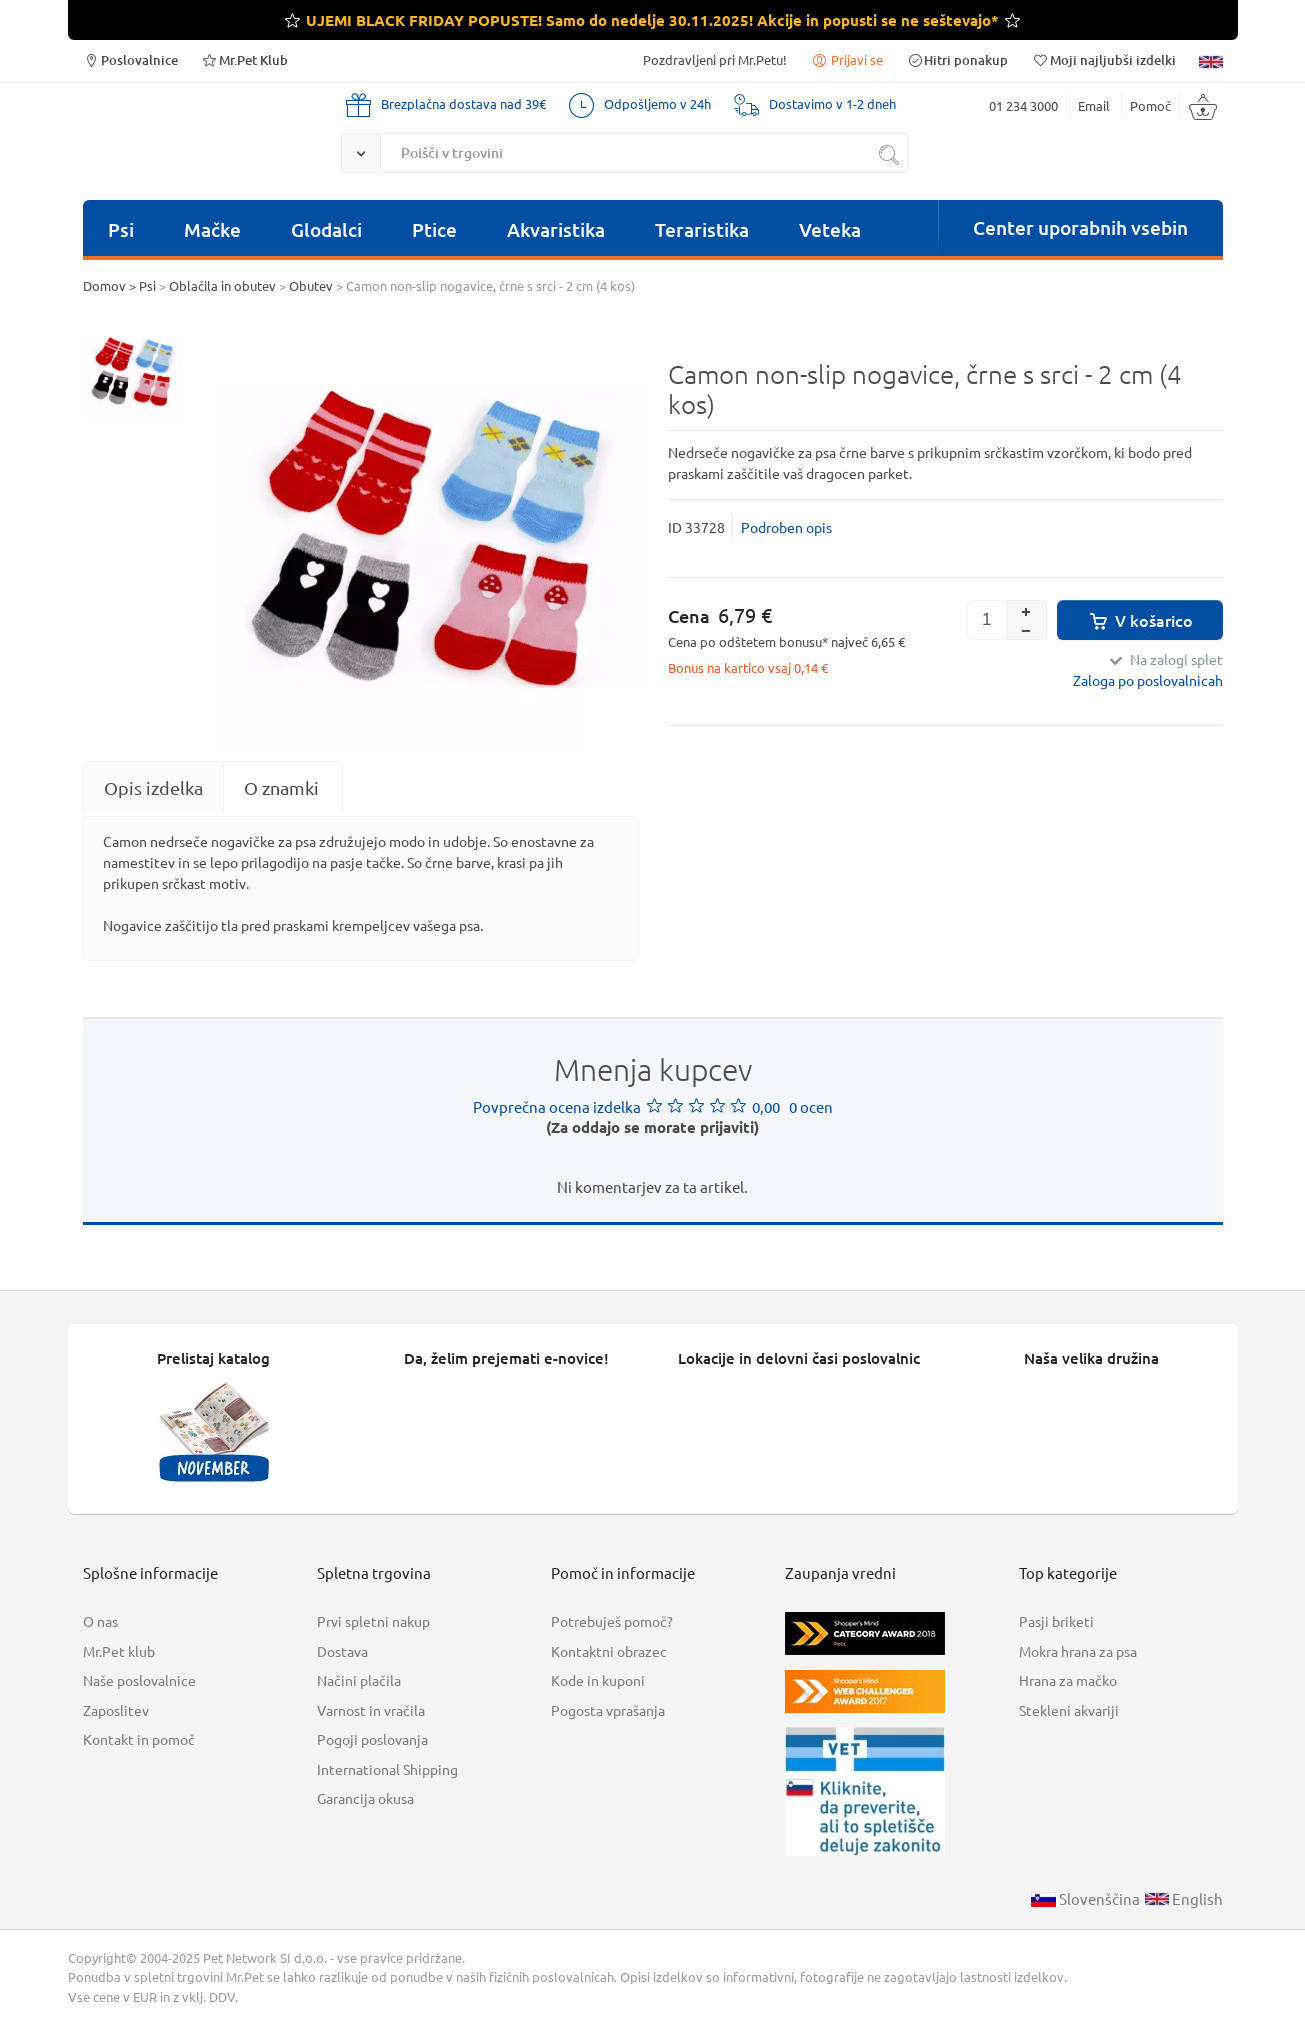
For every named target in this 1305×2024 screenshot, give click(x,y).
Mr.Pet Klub (244, 59)
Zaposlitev (116, 1710)
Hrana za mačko (1068, 1680)
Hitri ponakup (957, 59)
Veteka (830, 229)
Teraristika (702, 229)
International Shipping (387, 1769)
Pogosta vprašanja (608, 1710)
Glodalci (326, 229)
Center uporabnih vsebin (1080, 227)
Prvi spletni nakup (373, 1621)
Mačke (212, 229)
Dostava (342, 1651)
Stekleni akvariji (1069, 1710)
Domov (104, 285)
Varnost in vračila (371, 1710)
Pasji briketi (1056, 1621)
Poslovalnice (130, 59)
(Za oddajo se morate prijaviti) (652, 1127)
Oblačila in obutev (222, 285)
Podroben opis (786, 527)
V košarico (1139, 620)
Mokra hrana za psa (1078, 1651)
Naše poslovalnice (139, 1680)
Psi (121, 229)
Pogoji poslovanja (372, 1739)
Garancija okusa (365, 1798)
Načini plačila (359, 1680)
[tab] (153, 787)
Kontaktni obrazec (609, 1651)
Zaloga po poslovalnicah (1148, 680)
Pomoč (1150, 105)
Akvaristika (556, 229)
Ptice (434, 229)
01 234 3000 (1023, 105)
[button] (1027, 610)
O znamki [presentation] (281, 787)
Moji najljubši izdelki (1103, 59)
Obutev (311, 285)
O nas (100, 1621)
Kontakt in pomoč (139, 1739)
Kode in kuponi (598, 1680)
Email (1094, 105)
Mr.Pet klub (119, 1651)
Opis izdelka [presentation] (153, 787)
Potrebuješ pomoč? (612, 1621)
